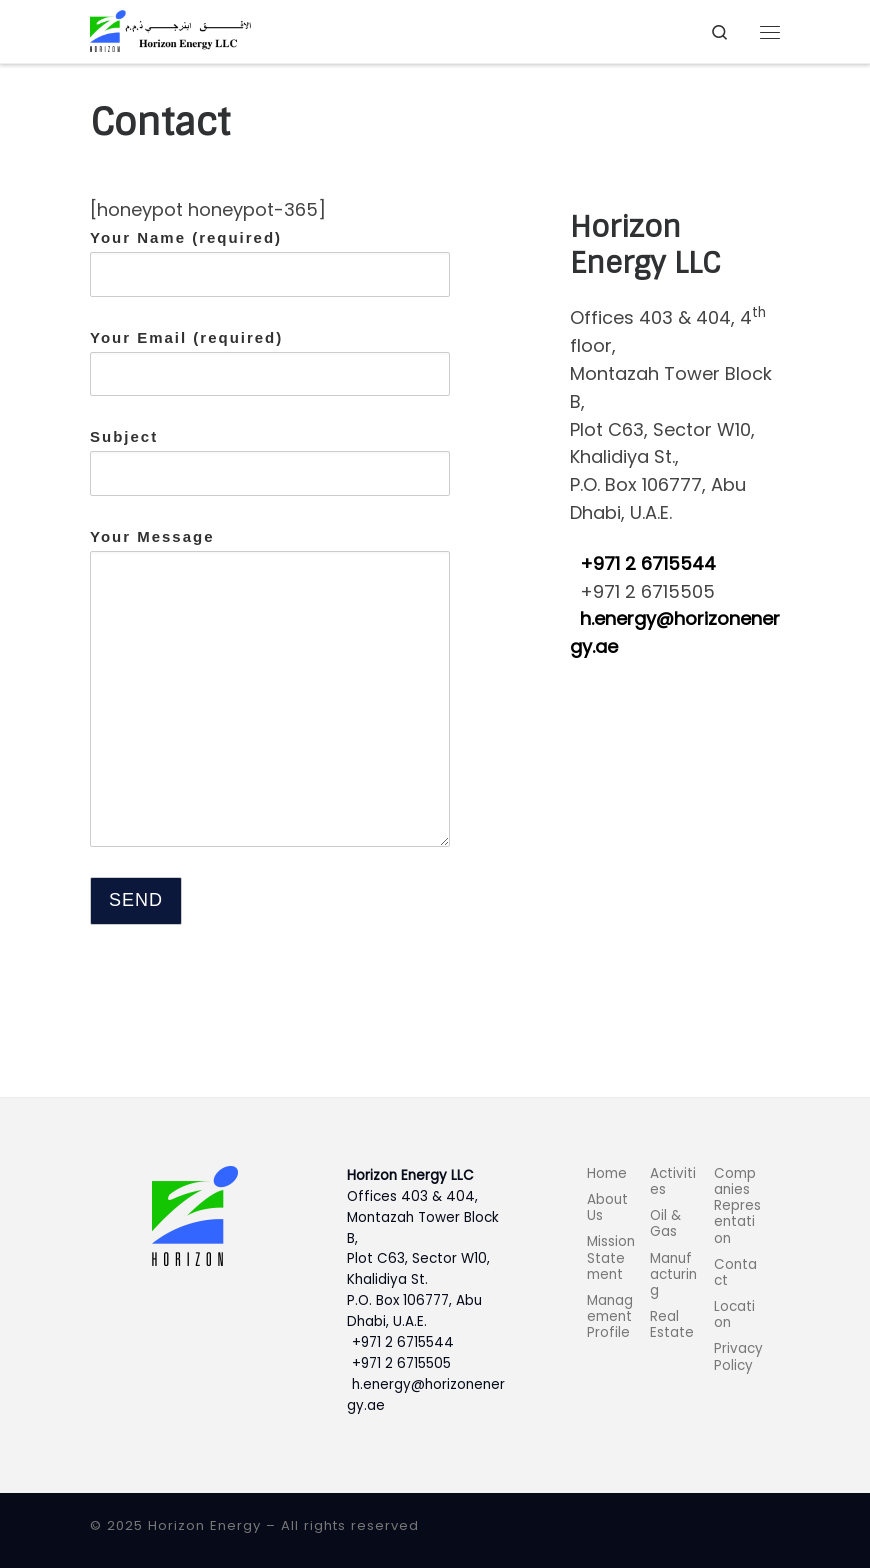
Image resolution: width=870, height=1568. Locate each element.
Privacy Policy (738, 1356)
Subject (270, 462)
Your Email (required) (270, 363)
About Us (607, 1207)
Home (607, 1173)
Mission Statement (611, 1257)
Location (734, 1314)
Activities (673, 1181)
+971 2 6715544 (648, 563)
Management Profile (610, 1316)
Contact (735, 1272)
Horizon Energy (204, 1525)
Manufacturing (673, 1274)
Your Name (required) (270, 263)
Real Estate (672, 1324)
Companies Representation (737, 1206)
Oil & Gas (665, 1223)
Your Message (270, 687)
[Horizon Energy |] (170, 30)
